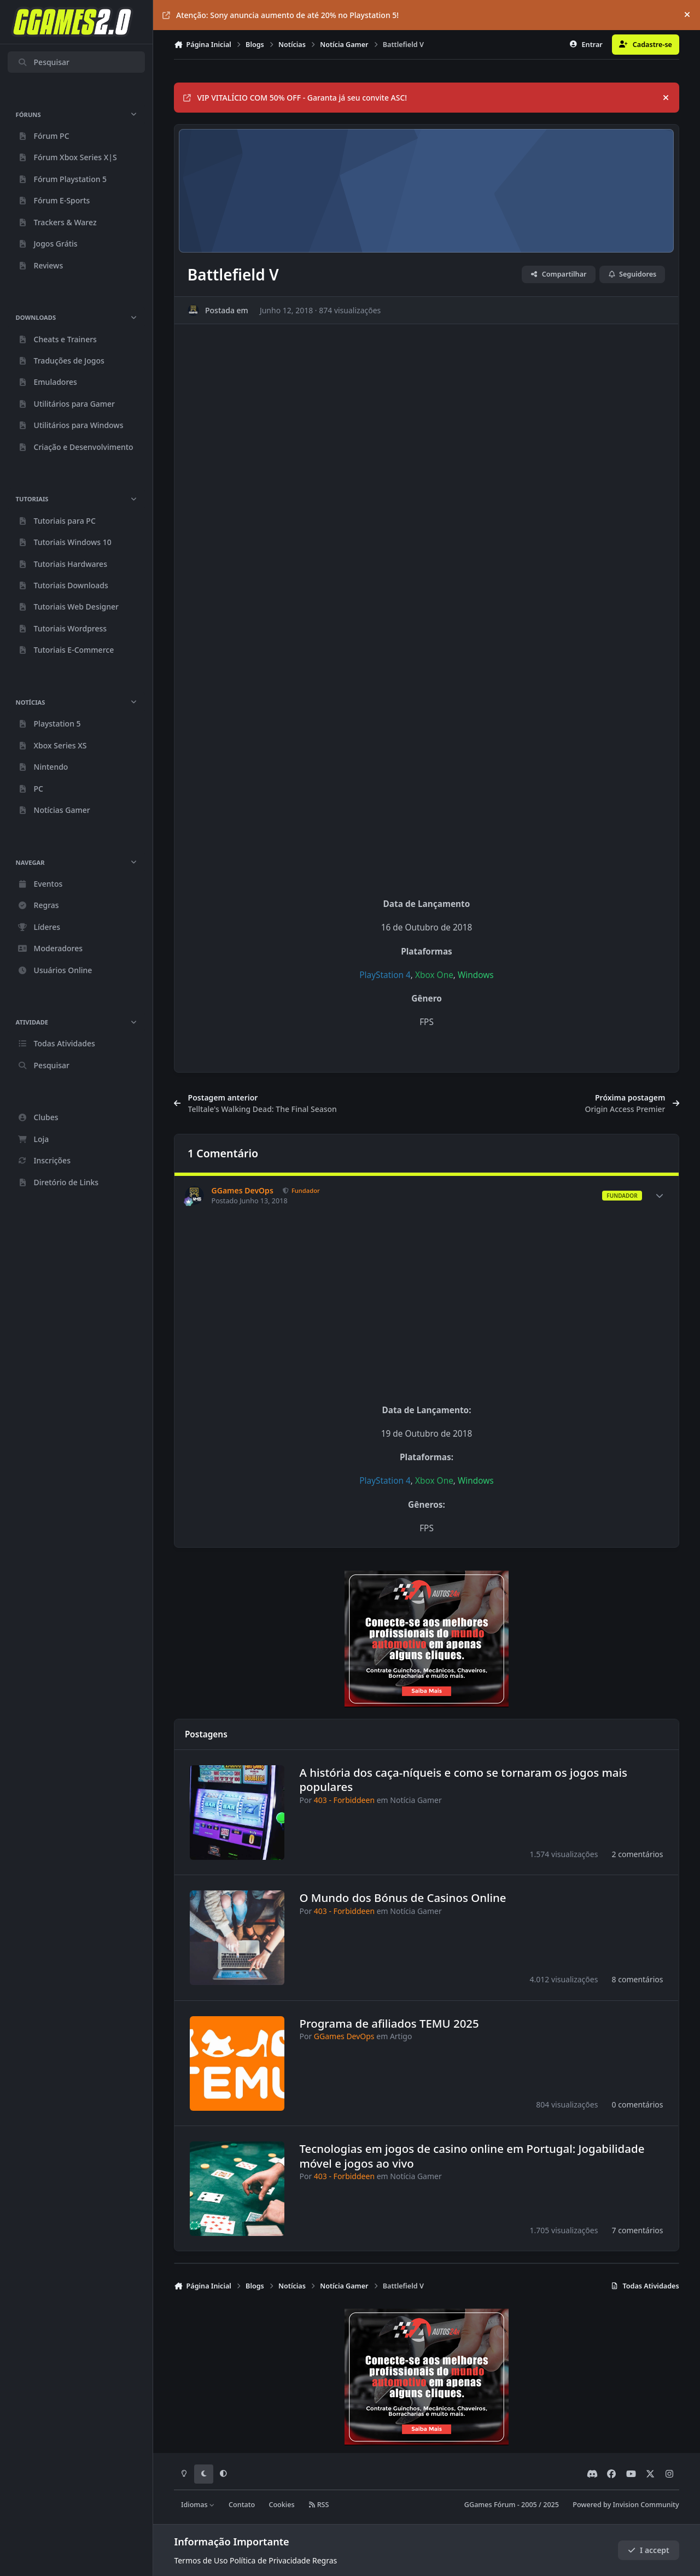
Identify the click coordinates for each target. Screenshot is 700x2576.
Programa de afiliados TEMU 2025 (389, 2022)
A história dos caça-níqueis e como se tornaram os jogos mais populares (464, 1779)
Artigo (401, 2036)
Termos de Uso (201, 2560)
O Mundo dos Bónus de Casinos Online (403, 1897)
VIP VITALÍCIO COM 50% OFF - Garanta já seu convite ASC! (295, 97)
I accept (648, 2550)
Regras (324, 2560)
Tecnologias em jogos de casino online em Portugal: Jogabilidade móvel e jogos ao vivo (472, 2156)
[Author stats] (659, 1195)
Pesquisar (43, 62)
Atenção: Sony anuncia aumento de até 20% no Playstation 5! (280, 15)
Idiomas (198, 2504)
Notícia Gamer (416, 1799)
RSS (318, 2504)
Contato (242, 2504)
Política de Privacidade (270, 2560)
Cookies (281, 2504)
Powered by (626, 2504)
